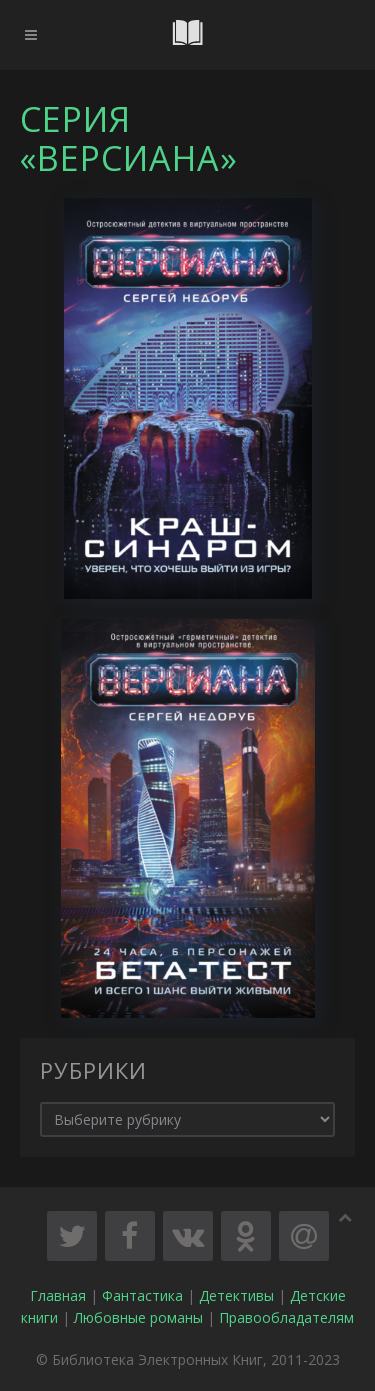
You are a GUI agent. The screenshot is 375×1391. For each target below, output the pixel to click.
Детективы (236, 1295)
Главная (58, 1295)
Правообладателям (286, 1317)
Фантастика (142, 1295)
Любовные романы (138, 1317)
